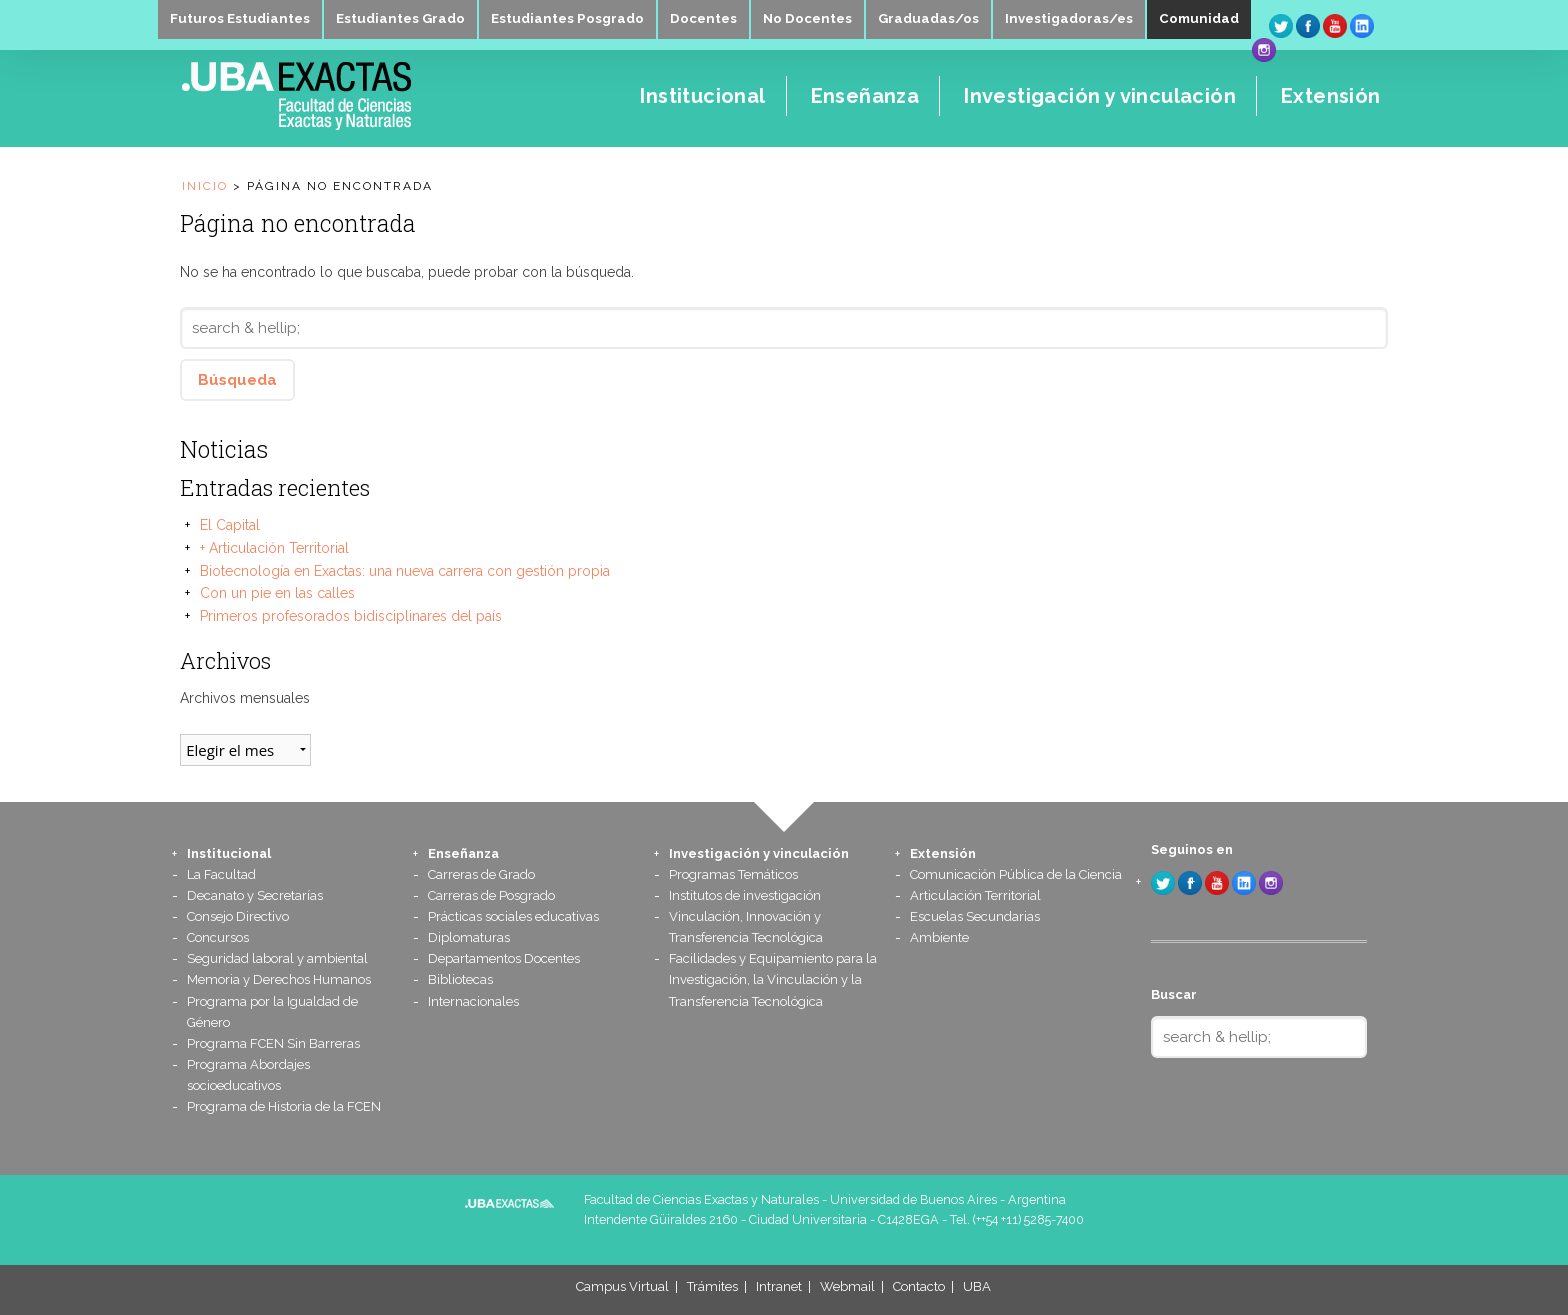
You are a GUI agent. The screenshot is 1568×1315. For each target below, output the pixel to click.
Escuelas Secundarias (975, 916)
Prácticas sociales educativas (513, 916)
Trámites (712, 1286)
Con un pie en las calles (277, 593)
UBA (977, 1286)
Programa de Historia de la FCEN (284, 1106)
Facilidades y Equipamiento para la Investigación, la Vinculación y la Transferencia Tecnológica (773, 979)
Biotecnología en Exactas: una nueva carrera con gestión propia (405, 571)
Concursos (218, 937)
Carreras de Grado (481, 874)
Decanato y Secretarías (255, 895)
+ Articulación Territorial (274, 548)
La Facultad (221, 874)
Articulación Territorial (975, 895)
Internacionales (473, 1001)
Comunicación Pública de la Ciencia (1016, 874)
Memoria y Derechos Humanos (279, 979)
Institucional (229, 853)
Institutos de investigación (745, 895)
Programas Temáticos (733, 874)
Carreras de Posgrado (491, 895)
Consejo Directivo (238, 916)
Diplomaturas (469, 937)
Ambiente (939, 937)
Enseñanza (463, 853)
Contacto (919, 1286)
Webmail (847, 1286)
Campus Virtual (622, 1286)
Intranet (779, 1286)
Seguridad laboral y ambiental (277, 958)
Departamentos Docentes (504, 958)
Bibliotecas (460, 979)
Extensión (943, 853)
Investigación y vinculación (759, 853)
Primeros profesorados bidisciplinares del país (351, 616)
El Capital (230, 525)
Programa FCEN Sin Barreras (273, 1043)
